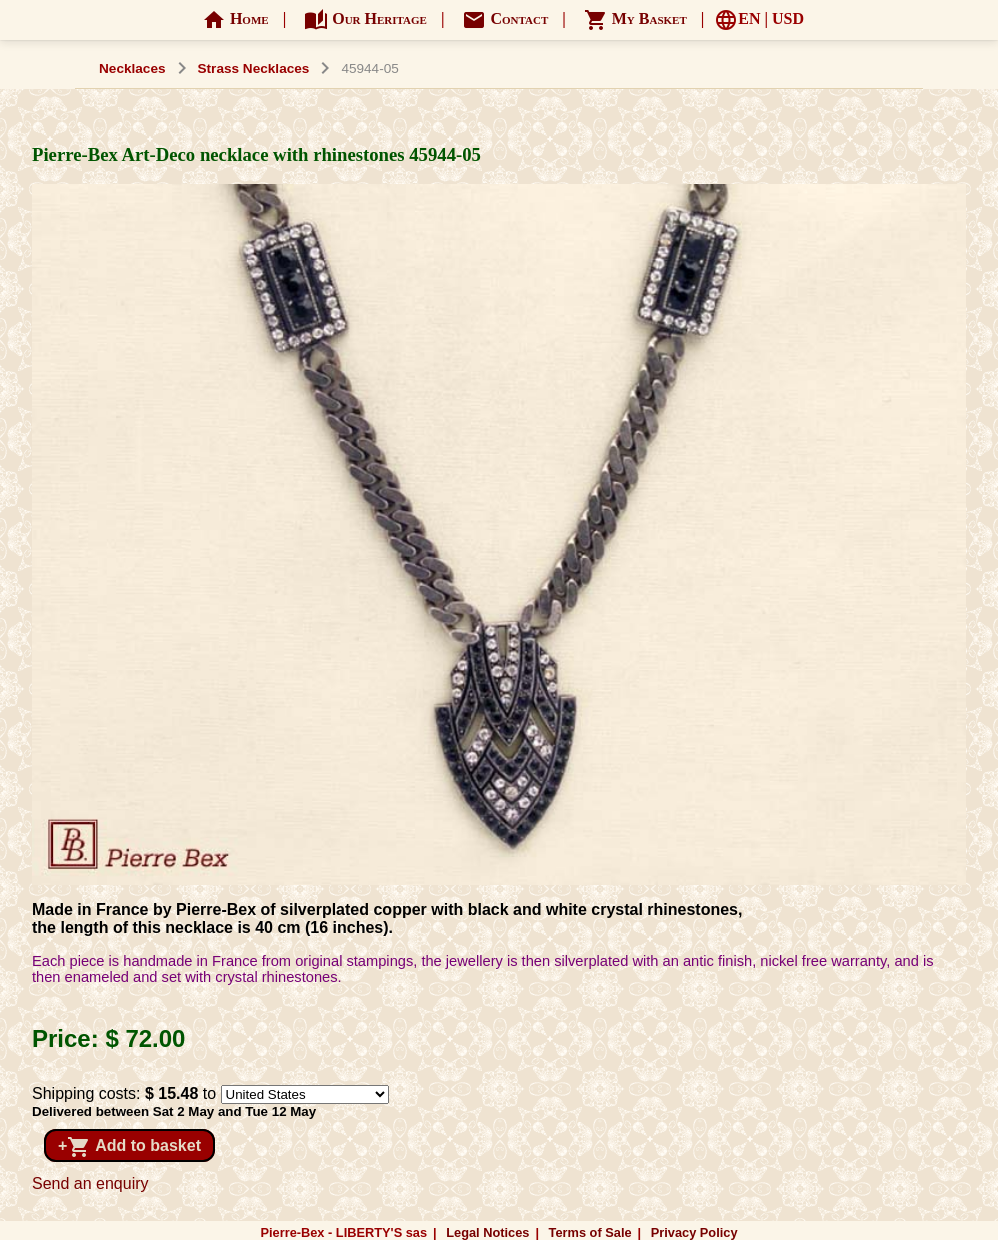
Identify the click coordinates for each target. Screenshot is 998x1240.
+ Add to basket (129, 1147)
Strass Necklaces (254, 68)
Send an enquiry (90, 1183)
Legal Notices (487, 1232)
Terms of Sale (590, 1232)
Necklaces (132, 68)
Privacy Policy (694, 1232)
